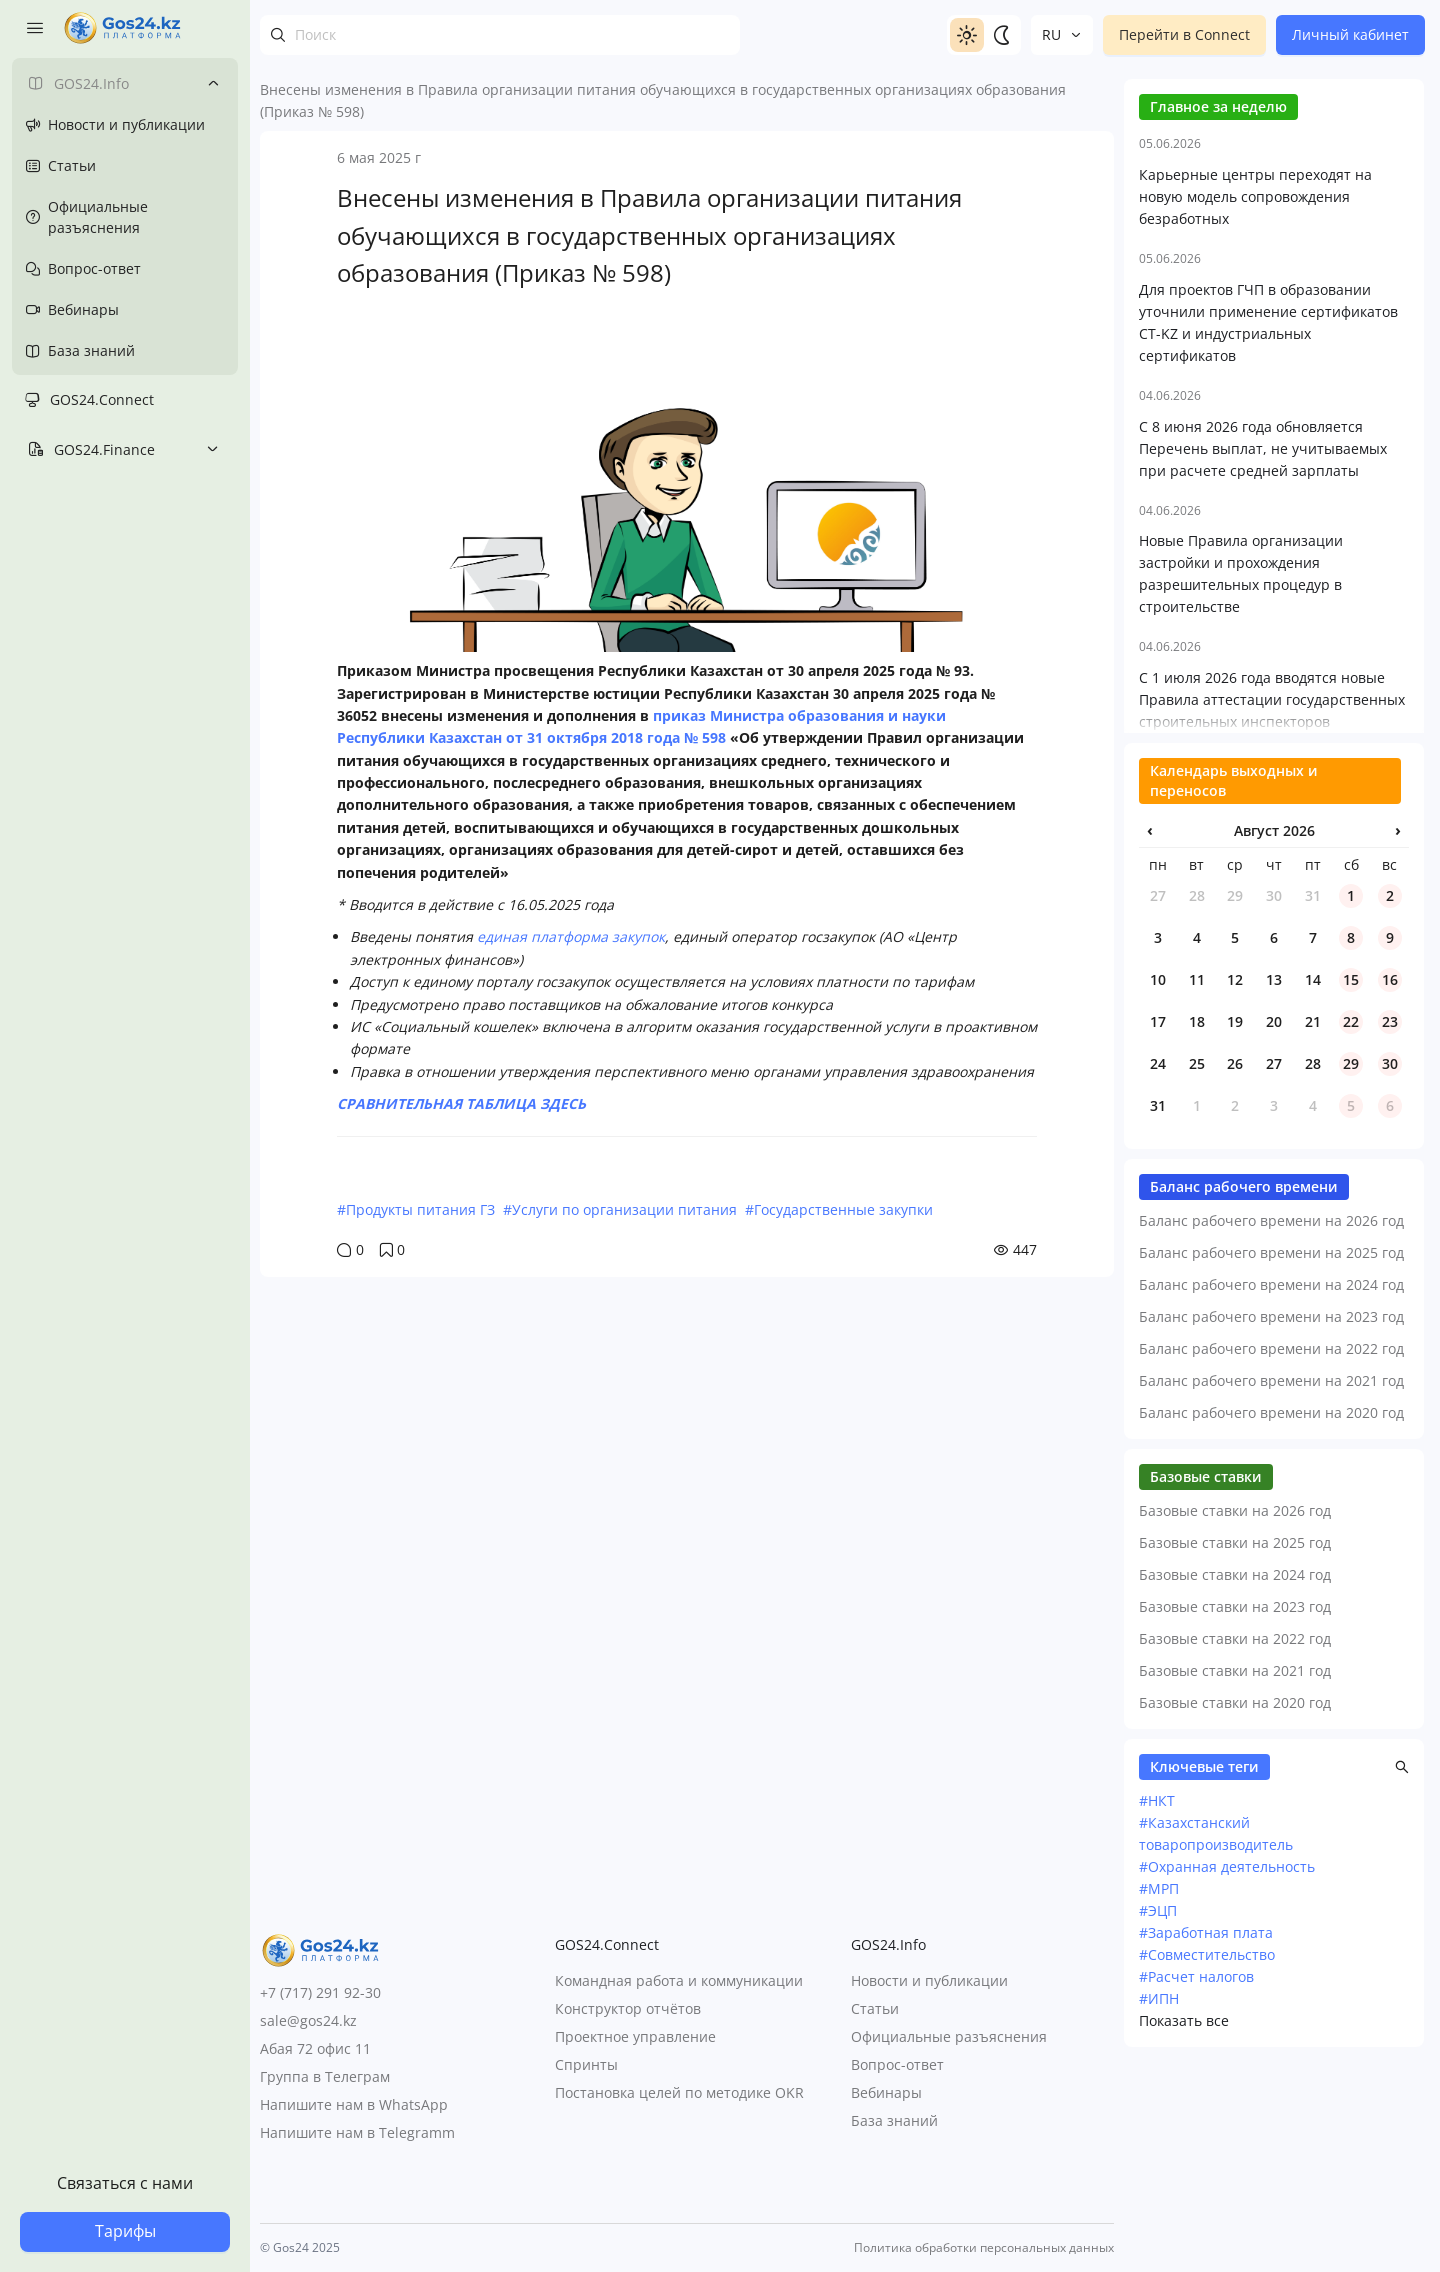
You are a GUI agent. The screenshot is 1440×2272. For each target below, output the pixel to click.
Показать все (1184, 2229)
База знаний (894, 2121)
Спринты (586, 2065)
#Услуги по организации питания (620, 1209)
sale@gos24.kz (308, 2020)
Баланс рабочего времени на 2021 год (1271, 1589)
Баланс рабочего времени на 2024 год (1271, 1493)
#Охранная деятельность (1227, 2075)
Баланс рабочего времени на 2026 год (1271, 1429)
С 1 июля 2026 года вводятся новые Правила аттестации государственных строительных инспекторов (1272, 908)
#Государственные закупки (839, 1209)
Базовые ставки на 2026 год (1235, 1719)
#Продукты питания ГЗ (416, 1209)
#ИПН (1159, 2207)
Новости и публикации (929, 1981)
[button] (1402, 1976)
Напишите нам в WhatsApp (354, 2104)
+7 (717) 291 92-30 (320, 1992)
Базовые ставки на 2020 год (1235, 1911)
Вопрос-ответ (897, 2065)
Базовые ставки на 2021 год (1235, 1879)
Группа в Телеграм (325, 2076)
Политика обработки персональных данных (984, 2248)
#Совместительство (1207, 2163)
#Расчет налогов (1196, 2185)
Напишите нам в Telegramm (357, 2132)
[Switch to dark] (1001, 35)
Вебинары (886, 2093)
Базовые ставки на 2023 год (1235, 1815)
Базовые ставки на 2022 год (1235, 1847)
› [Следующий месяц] (1398, 1039)
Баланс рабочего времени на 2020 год (1271, 1621)
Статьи (875, 2009)
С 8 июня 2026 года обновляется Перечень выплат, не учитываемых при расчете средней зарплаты (1263, 657)
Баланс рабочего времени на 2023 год (1271, 1525)
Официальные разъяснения (949, 2037)
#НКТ (1157, 2009)
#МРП (1159, 2097)
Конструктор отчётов (628, 2009)
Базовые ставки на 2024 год (1235, 1783)
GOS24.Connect (102, 399)
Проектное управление (635, 2037)
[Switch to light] (967, 35)
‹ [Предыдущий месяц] (1150, 1039)
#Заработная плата (1206, 2141)
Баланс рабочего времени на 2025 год (1271, 1461)
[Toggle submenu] (213, 83)
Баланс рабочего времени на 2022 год (1271, 1557)
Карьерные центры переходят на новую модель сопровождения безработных (1255, 405)
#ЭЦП (1158, 2119)
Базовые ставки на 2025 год (1235, 1751)
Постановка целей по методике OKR (679, 2093)
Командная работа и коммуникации (679, 1981)
